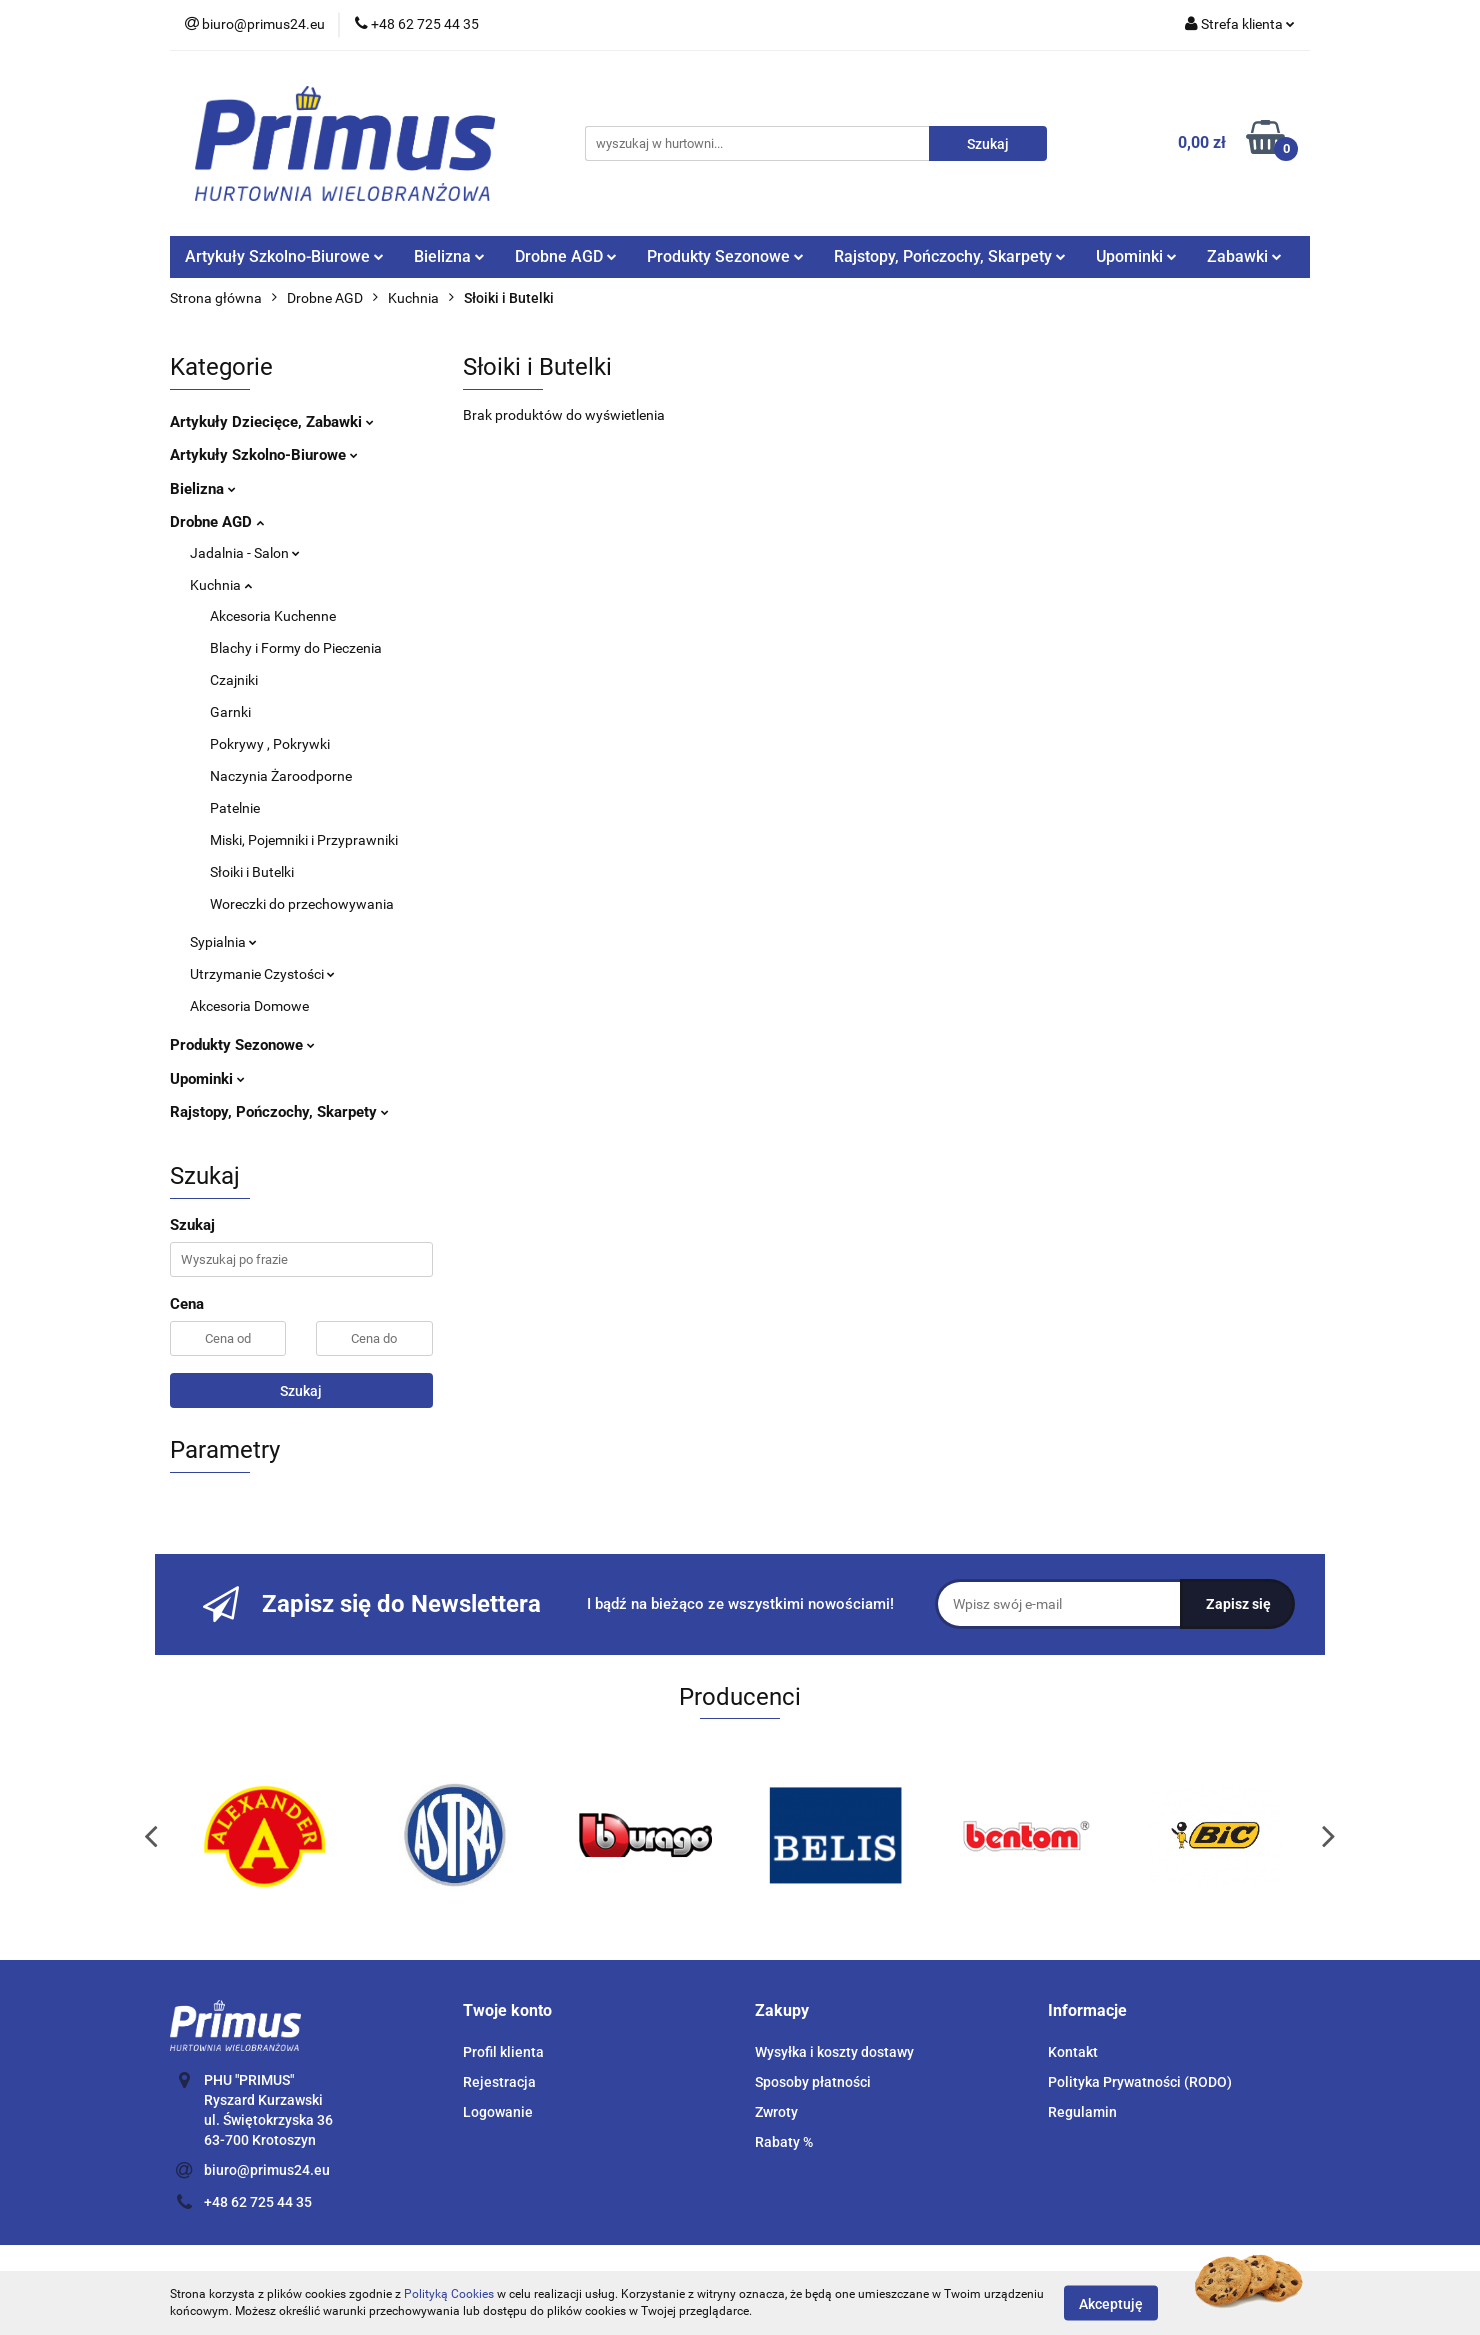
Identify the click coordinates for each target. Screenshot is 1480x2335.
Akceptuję (1111, 2303)
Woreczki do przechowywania (302, 904)
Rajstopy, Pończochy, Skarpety (950, 256)
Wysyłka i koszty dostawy (834, 2052)
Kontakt (1073, 2052)
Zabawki (1244, 256)
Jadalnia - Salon (245, 553)
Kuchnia (221, 585)
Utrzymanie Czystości (262, 974)
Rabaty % (784, 2142)
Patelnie (235, 808)
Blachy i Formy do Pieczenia (296, 648)
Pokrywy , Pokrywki (270, 744)
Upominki (1136, 256)
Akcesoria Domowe (249, 1006)
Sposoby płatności (813, 2082)
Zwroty (776, 2112)
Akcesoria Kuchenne (273, 616)
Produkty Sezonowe (725, 256)
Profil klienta (503, 2052)
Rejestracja (499, 2082)
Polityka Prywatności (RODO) (1140, 2082)
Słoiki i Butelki (252, 872)
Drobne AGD (566, 256)
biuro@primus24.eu (267, 2170)
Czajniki (234, 680)
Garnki (230, 712)
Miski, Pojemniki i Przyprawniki (304, 840)
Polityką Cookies (449, 2294)
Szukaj (301, 1391)
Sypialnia (223, 942)
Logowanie (498, 2112)
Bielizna (449, 256)
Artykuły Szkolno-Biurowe (284, 256)
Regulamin (1082, 2112)
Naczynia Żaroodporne (281, 776)
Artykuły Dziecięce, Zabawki (272, 422)
